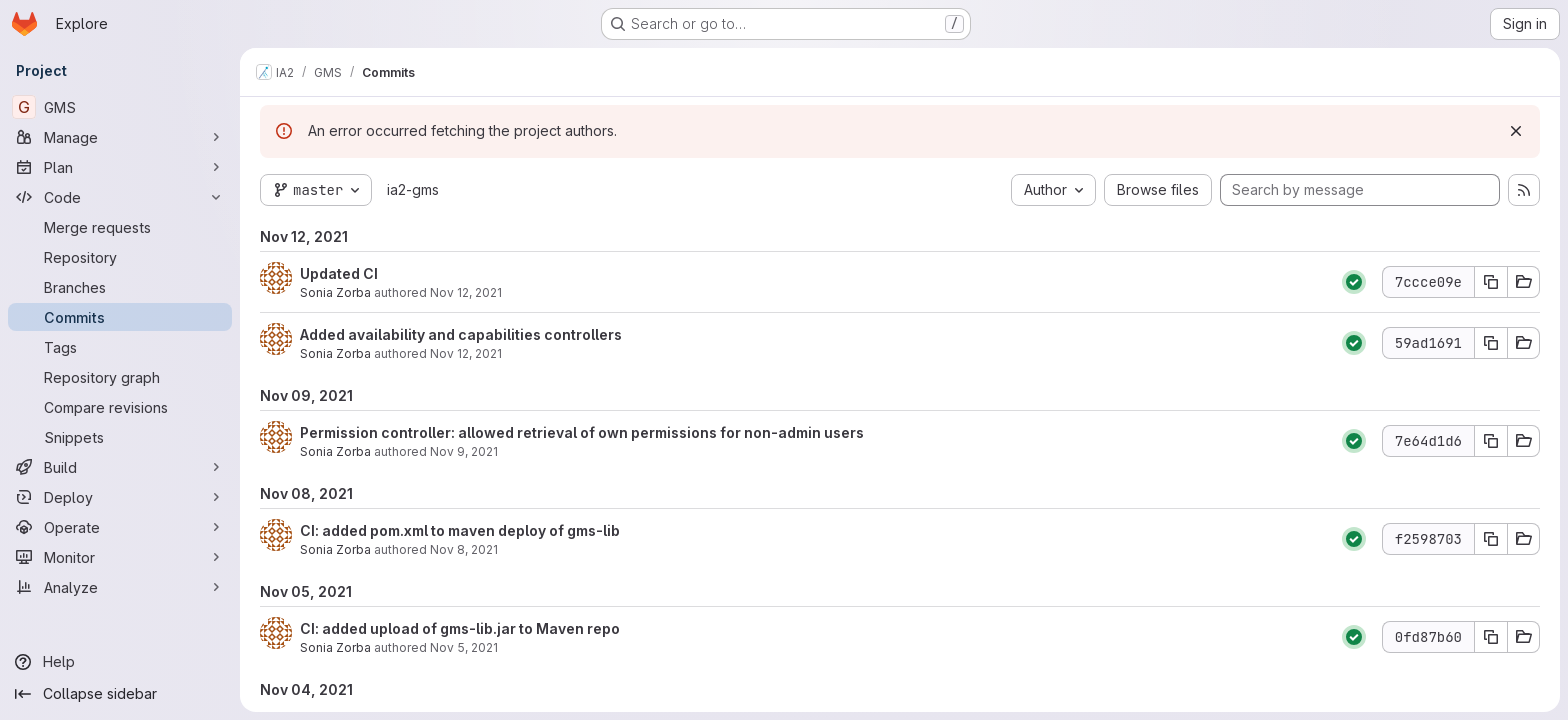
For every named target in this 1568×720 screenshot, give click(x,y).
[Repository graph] (120, 377)
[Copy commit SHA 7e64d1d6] (1491, 441)
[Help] (120, 662)
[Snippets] (120, 437)
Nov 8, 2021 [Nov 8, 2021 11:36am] (464, 549)
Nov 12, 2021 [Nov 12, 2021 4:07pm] (466, 353)
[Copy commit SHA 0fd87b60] (1491, 637)
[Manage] (120, 137)
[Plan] (120, 167)
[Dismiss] (1516, 131)
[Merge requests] (120, 227)
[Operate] (120, 527)
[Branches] (120, 287)
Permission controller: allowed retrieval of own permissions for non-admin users (582, 432)
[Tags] (120, 347)
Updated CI (339, 273)
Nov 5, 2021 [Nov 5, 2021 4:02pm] (464, 647)
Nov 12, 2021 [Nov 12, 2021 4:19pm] (466, 292)
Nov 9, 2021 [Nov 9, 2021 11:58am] (464, 451)
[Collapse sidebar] (120, 694)
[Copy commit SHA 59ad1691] (1491, 343)
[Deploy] (120, 497)
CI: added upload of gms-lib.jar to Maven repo (460, 628)
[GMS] (120, 107)
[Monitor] (120, 557)
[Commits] (120, 317)
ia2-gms (413, 189)
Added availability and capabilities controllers (461, 334)
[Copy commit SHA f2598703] (1491, 539)
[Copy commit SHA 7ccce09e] (1491, 282)
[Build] (120, 467)
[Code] (120, 197)
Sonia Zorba (335, 292)
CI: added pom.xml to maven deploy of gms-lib (460, 530)
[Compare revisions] (120, 407)
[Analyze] (120, 587)
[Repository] (120, 257)
